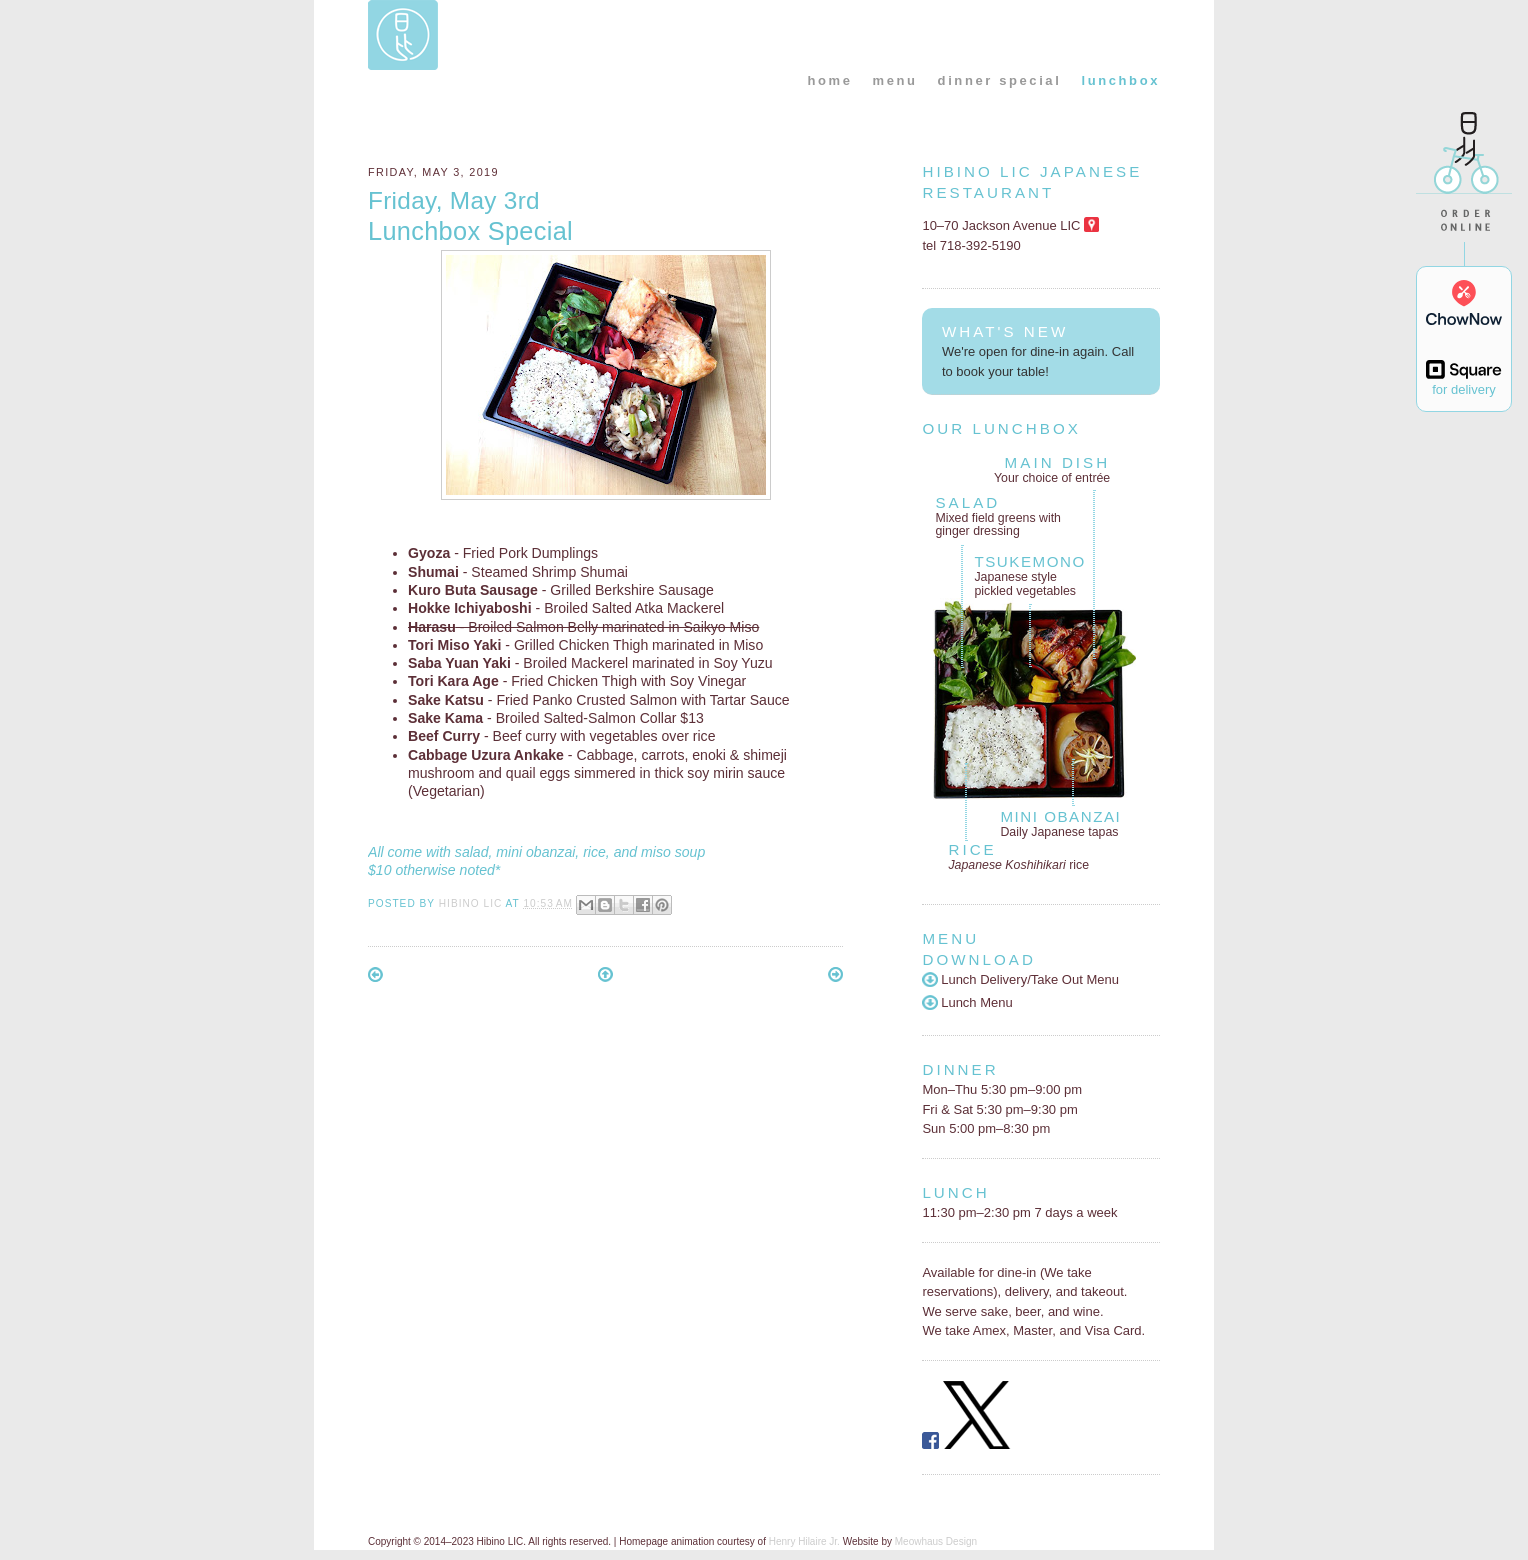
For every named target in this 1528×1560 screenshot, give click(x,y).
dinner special (1000, 80)
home (829, 80)
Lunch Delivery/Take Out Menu (1020, 979)
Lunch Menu (967, 1002)
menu (895, 80)
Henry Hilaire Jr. (804, 1541)
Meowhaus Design (936, 1541)
